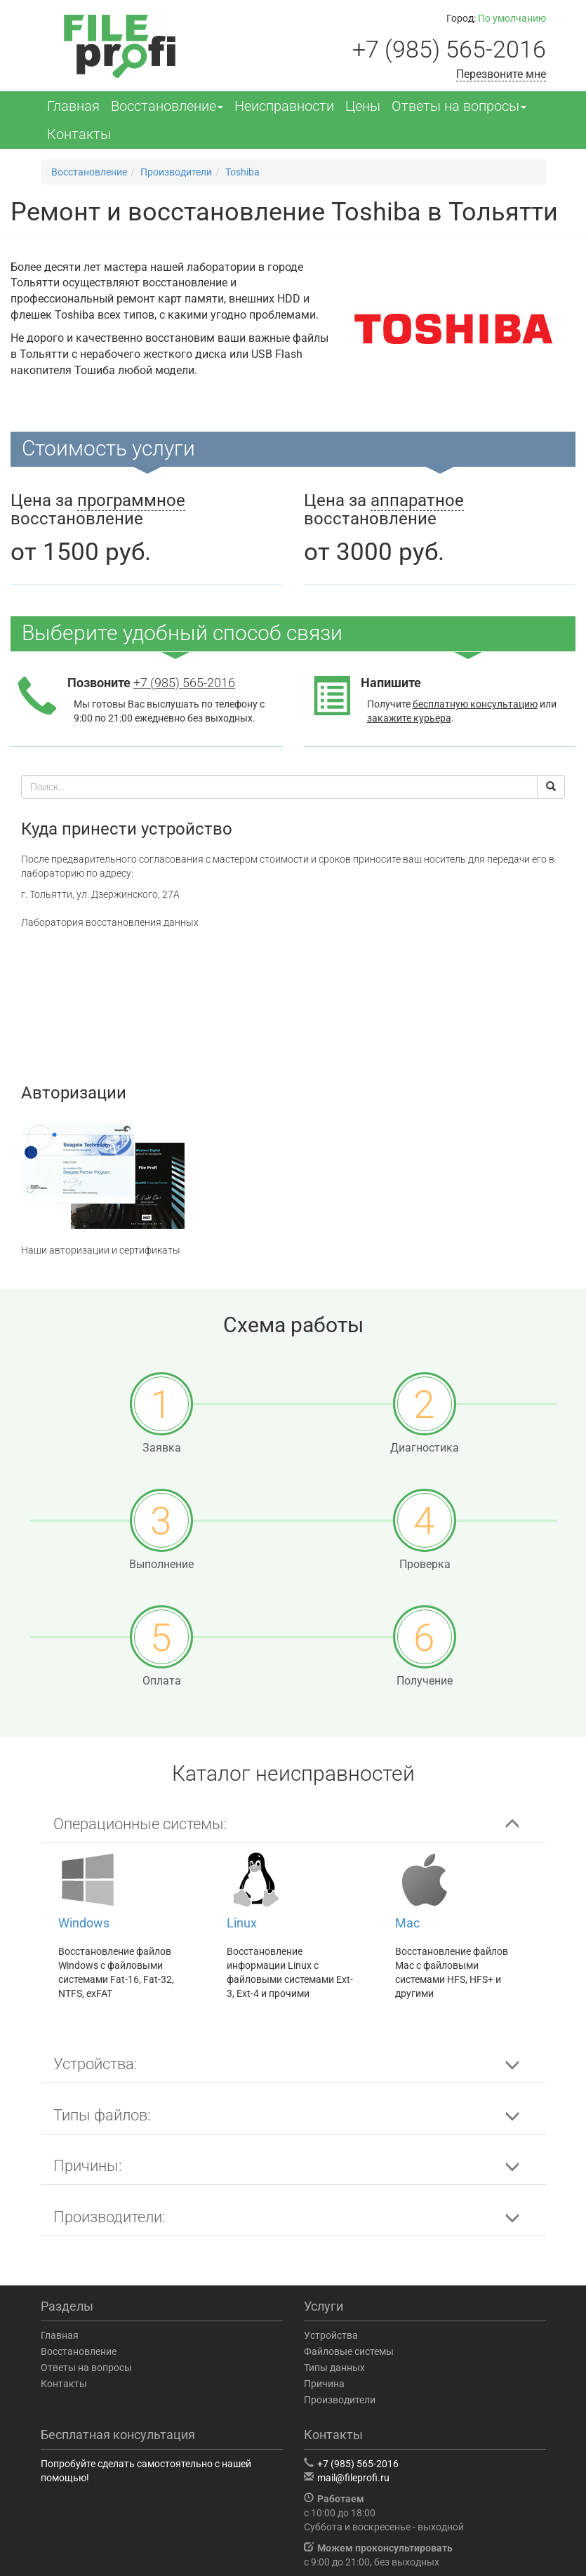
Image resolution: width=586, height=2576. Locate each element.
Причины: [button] (87, 2166)
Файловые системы (349, 2351)
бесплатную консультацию (475, 704)
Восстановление (167, 106)
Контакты (79, 134)
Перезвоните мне (501, 74)
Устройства (331, 2335)
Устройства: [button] (95, 2064)
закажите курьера (409, 718)
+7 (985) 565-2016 (449, 49)
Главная (73, 106)
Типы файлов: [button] (102, 2115)
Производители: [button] (109, 2217)
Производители (339, 2399)
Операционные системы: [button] (140, 1824)
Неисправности (284, 106)
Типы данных (334, 2367)
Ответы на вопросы (459, 106)
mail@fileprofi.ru (353, 2477)
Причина (324, 2383)
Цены (362, 106)
